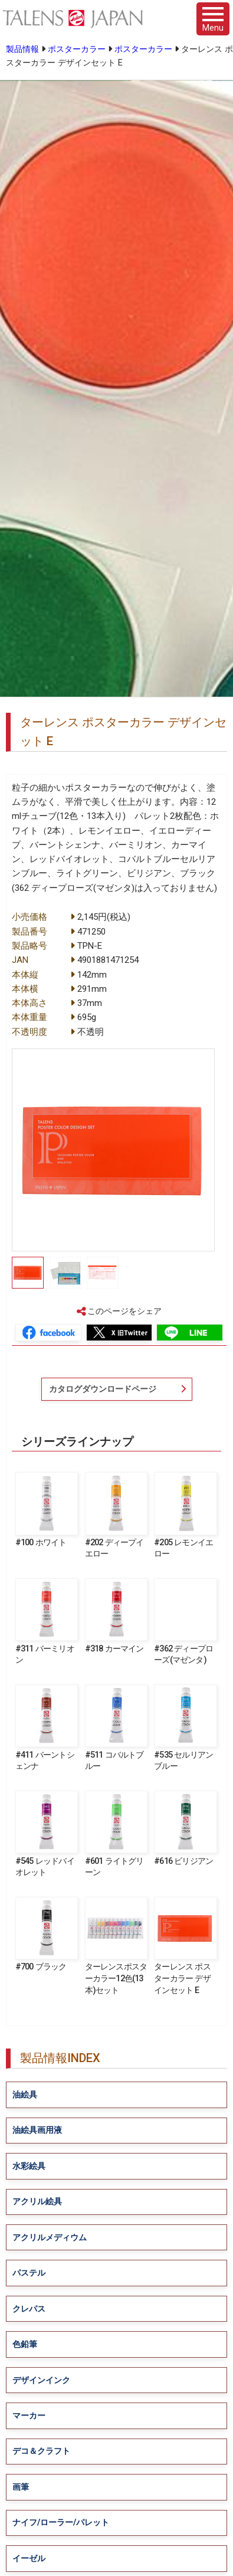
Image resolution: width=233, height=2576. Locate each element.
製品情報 (22, 49)
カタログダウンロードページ (102, 1389)
